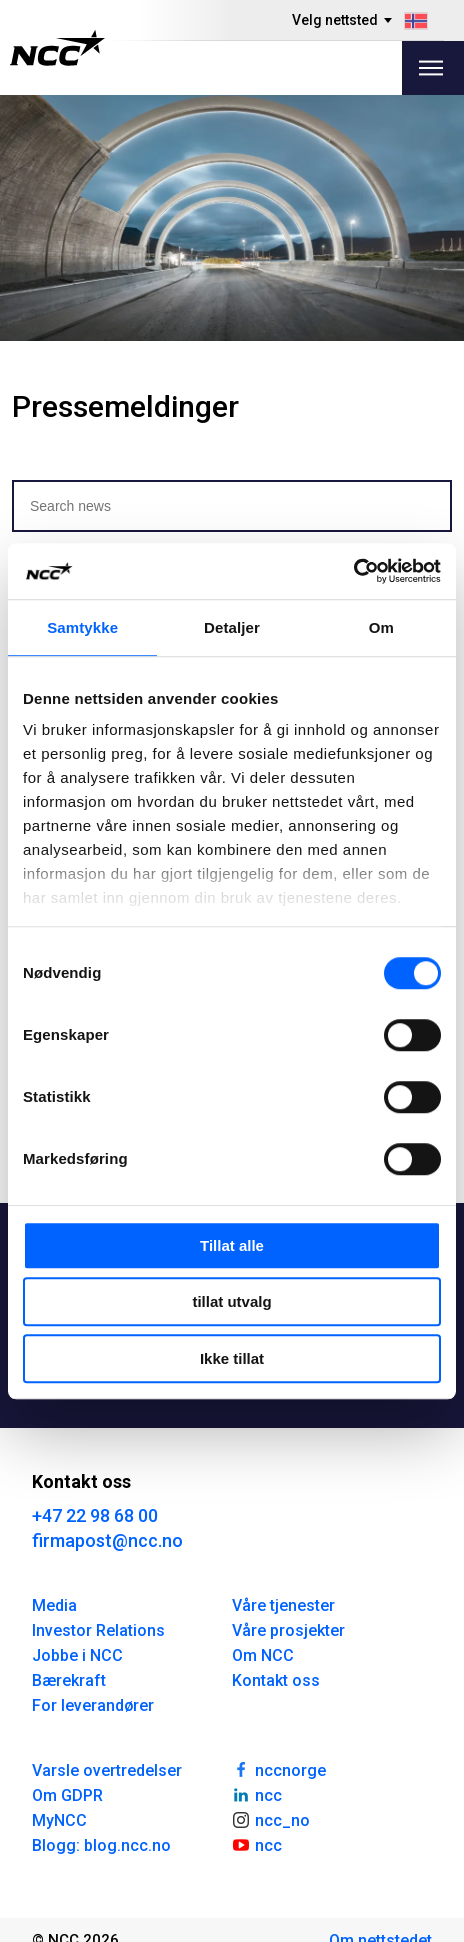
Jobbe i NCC (77, 1655)
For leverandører (93, 1705)
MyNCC (59, 1820)
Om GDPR (67, 1795)
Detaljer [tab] (232, 627)
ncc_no (271, 1819)
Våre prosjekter (288, 1630)
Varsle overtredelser (107, 1770)
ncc (257, 1794)
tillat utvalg (231, 1301)
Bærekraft (69, 1680)
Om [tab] (381, 627)
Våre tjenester (283, 1605)
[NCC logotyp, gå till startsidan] (57, 48)
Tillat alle (232, 1245)
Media (54, 1605)
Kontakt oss (276, 1680)
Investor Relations (98, 1630)
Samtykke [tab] (82, 627)
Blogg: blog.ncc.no (101, 1845)
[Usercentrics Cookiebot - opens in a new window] (353, 571)
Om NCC (263, 1655)
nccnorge (279, 1769)
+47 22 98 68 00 (95, 1515)
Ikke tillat (232, 1358)
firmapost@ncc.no (107, 1540)
